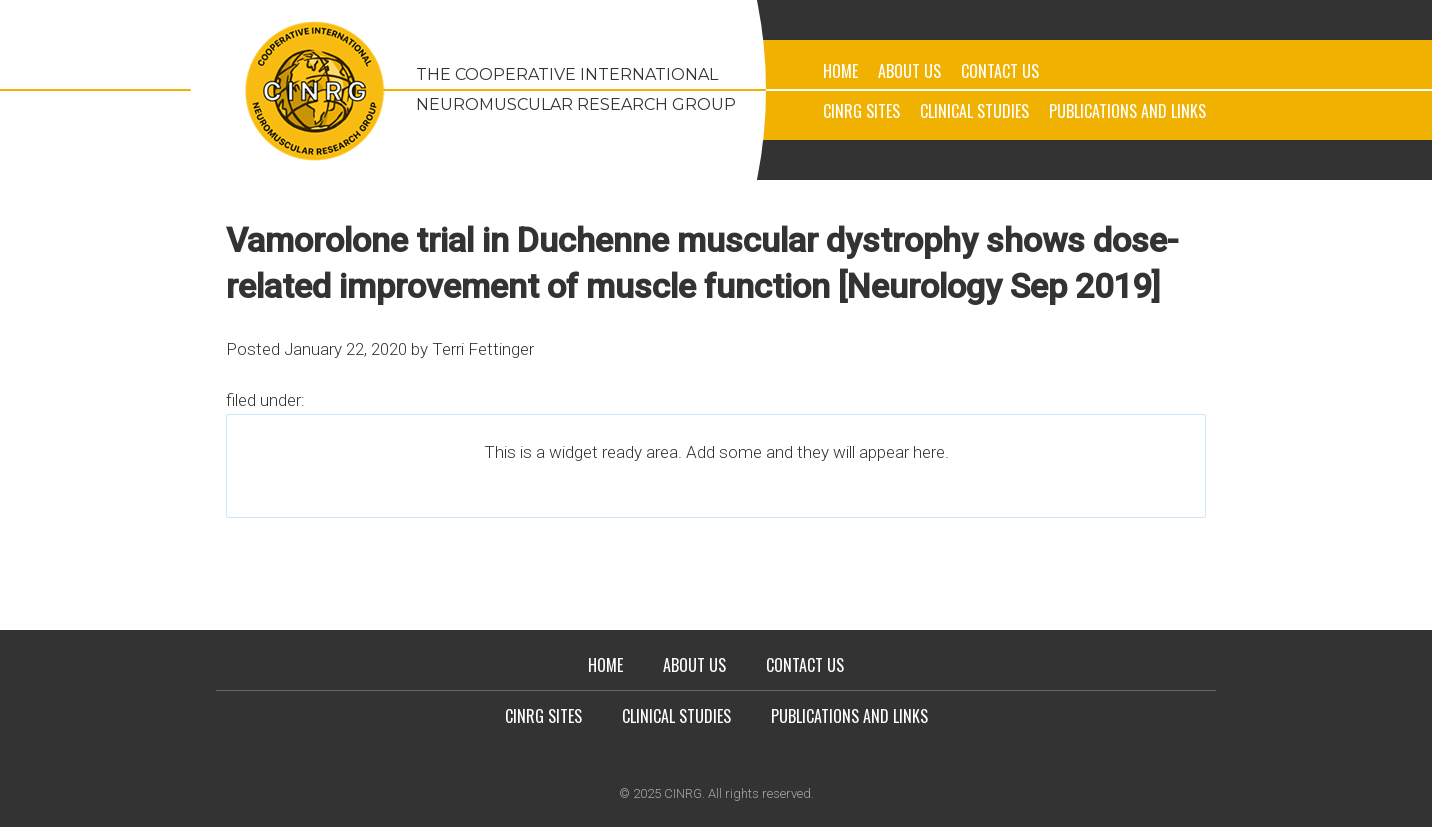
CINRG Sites (861, 111)
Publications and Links (1127, 111)
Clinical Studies (974, 111)
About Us (909, 71)
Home (840, 71)
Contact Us (1000, 71)
